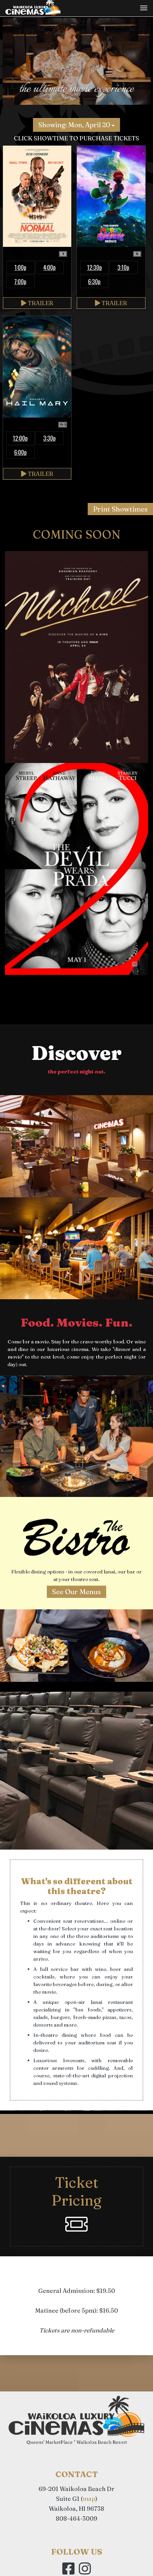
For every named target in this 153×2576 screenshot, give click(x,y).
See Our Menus (76, 1591)
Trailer (37, 303)
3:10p (123, 267)
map (89, 2499)
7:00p (20, 281)
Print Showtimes (120, 509)
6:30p (94, 281)
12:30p (94, 267)
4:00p (49, 267)
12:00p (20, 438)
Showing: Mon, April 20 (76, 125)
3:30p (49, 438)
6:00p (20, 452)
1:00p (20, 267)
